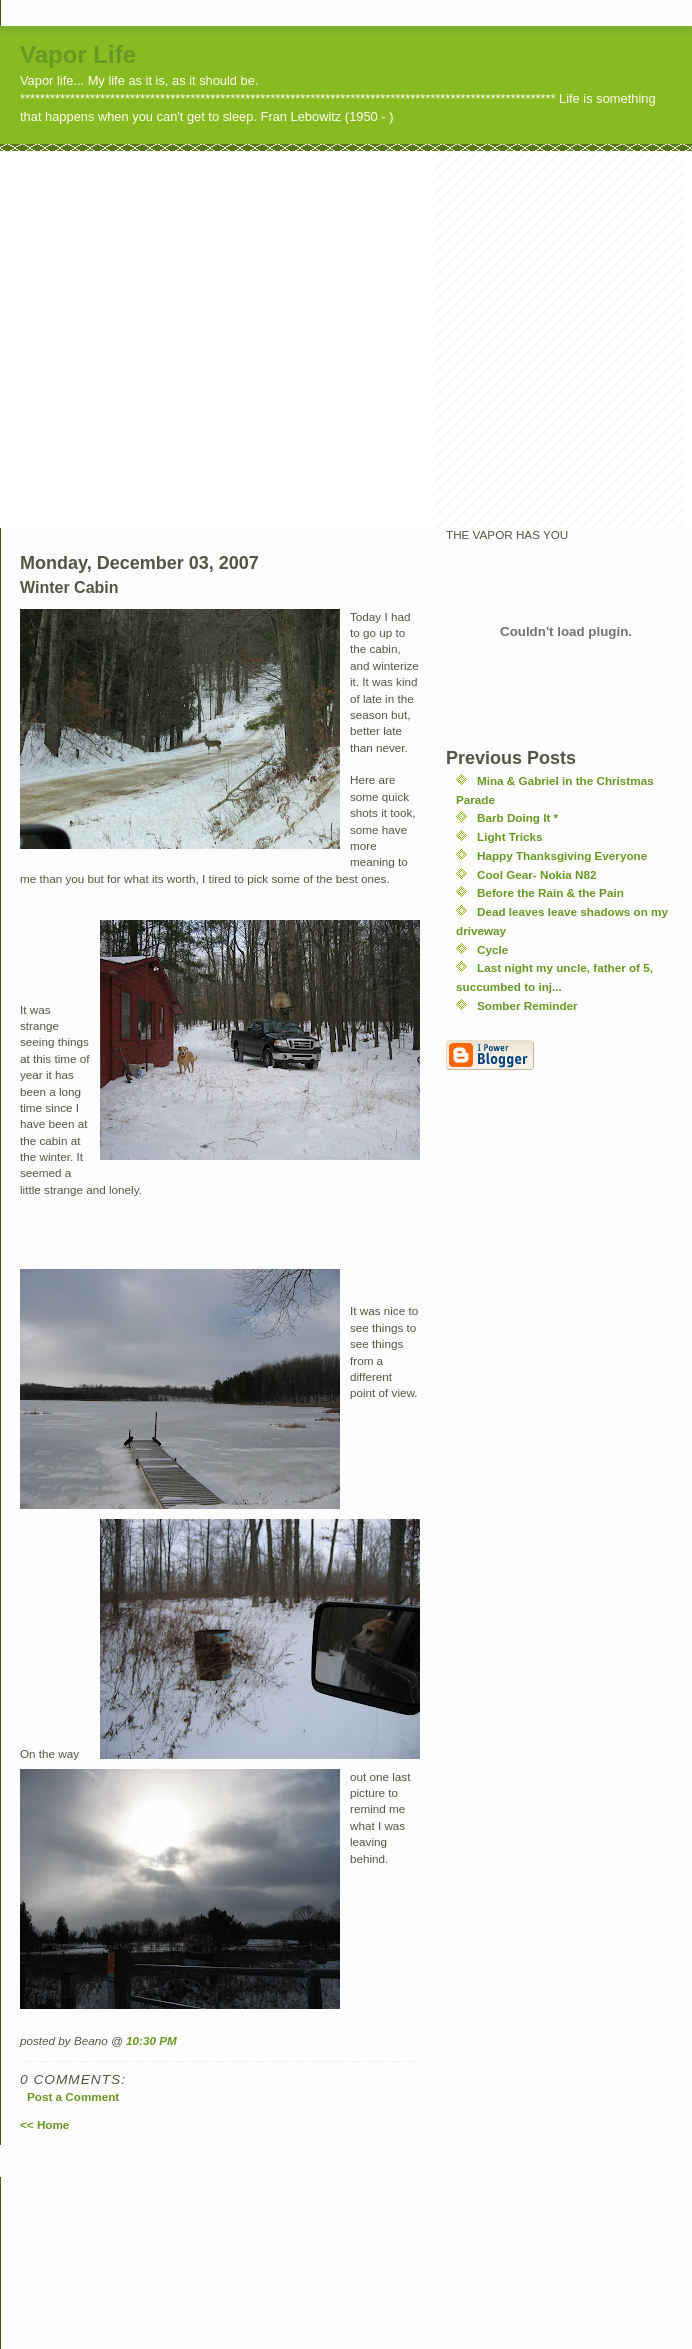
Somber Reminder (527, 1005)
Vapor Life (78, 54)
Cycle (492, 949)
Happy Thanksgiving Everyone (562, 855)
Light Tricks (510, 836)
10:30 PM (151, 2040)
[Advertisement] (187, 338)
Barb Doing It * (517, 817)
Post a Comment (73, 2096)
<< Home (44, 2124)
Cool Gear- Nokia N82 (537, 874)
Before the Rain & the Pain (550, 892)
